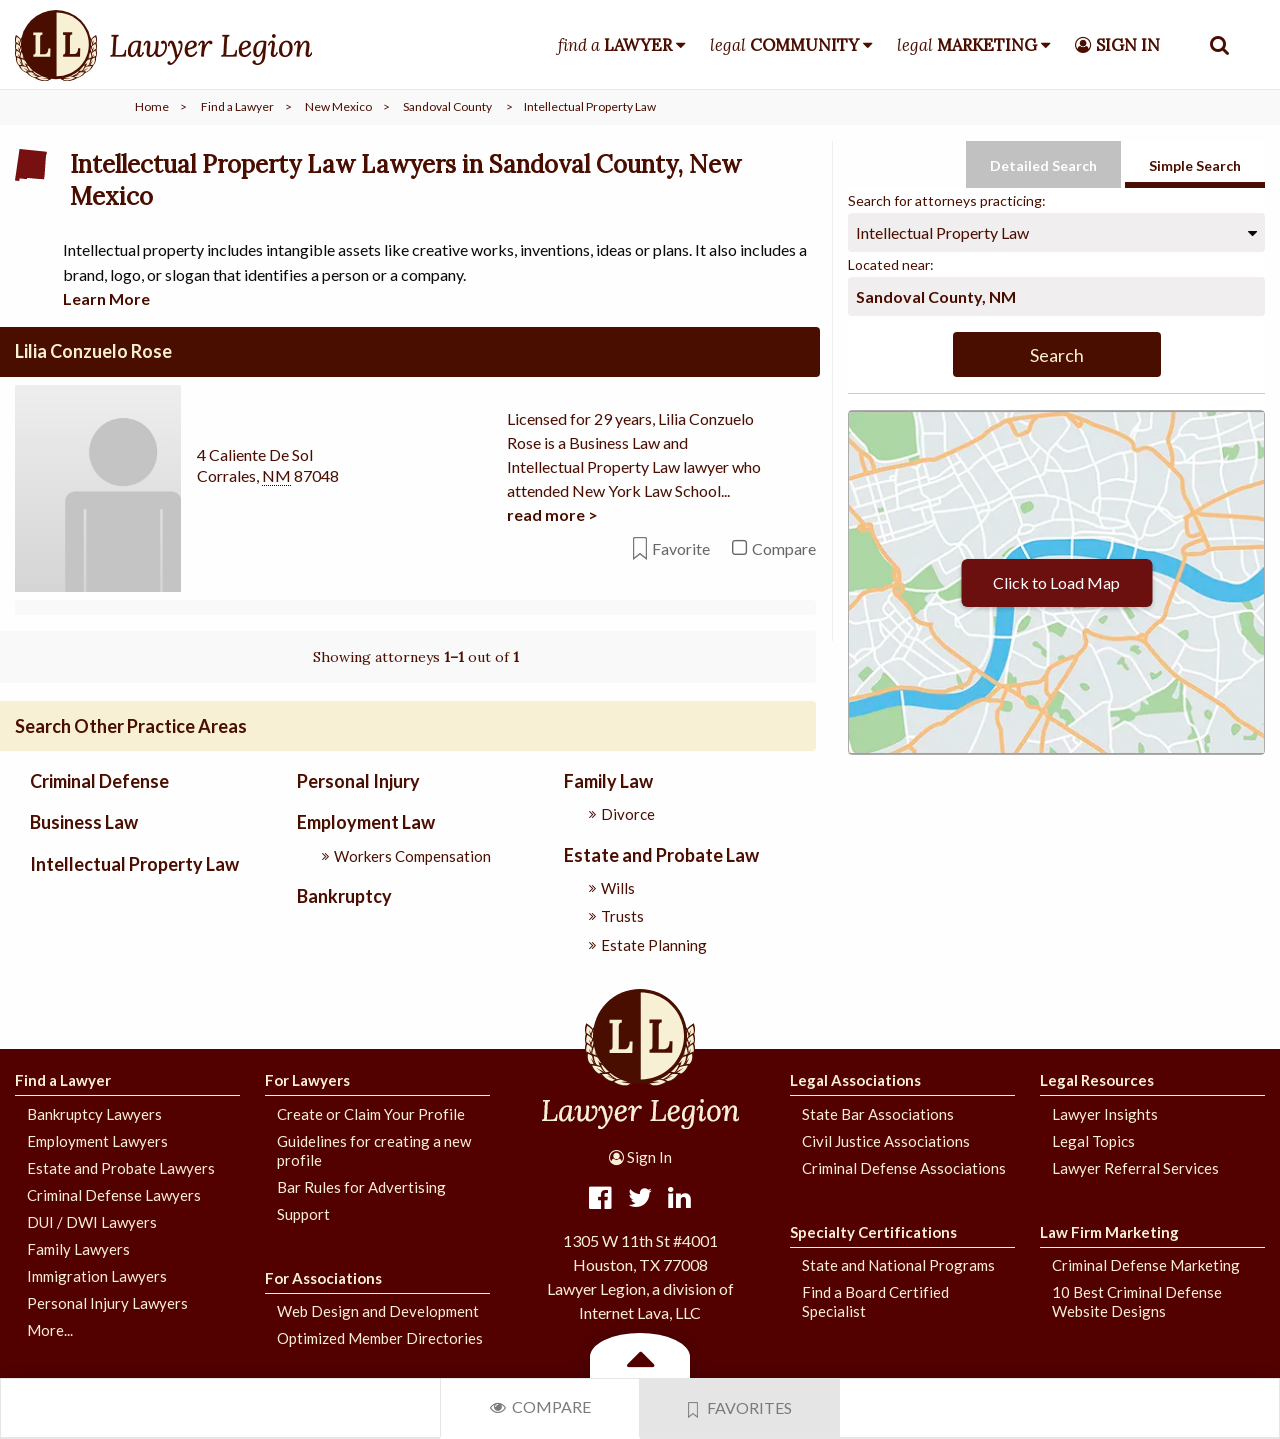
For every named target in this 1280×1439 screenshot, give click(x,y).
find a (615, 45)
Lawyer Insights (1105, 1113)
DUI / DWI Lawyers (92, 1221)
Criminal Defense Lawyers (114, 1194)
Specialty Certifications (873, 1231)
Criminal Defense (99, 781)
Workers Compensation (412, 855)
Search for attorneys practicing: (947, 200)
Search (1057, 355)
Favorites (740, 1408)
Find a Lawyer (237, 106)
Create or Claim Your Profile (371, 1113)
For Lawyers (307, 1080)
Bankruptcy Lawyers (94, 1113)
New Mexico (338, 106)
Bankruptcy (344, 896)
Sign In (640, 1157)
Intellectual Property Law (134, 863)
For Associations (323, 1277)
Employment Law (366, 822)
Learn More (106, 298)
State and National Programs (898, 1265)
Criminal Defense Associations (904, 1167)
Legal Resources (1097, 1080)
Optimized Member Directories (380, 1338)
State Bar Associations (878, 1113)
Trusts (622, 916)
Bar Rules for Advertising (361, 1186)
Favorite (671, 548)
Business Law (84, 822)
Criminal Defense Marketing (1146, 1265)
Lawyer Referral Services (1135, 1167)
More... (50, 1329)
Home (152, 106)
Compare (540, 1406)
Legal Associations (855, 1080)
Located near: (891, 264)
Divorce (628, 814)
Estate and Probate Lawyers (121, 1167)
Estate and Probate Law (661, 855)
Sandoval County (447, 106)
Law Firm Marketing (1109, 1231)
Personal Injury (358, 781)
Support (303, 1213)
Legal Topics (1093, 1140)
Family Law (608, 781)
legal (784, 45)
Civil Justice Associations (886, 1140)
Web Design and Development (378, 1311)
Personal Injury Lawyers (107, 1302)
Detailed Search (1043, 165)
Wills (618, 888)
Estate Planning (654, 944)
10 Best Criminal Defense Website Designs (1137, 1301)
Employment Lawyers (97, 1140)
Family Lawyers (78, 1248)
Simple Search (1195, 165)
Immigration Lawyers (97, 1275)
